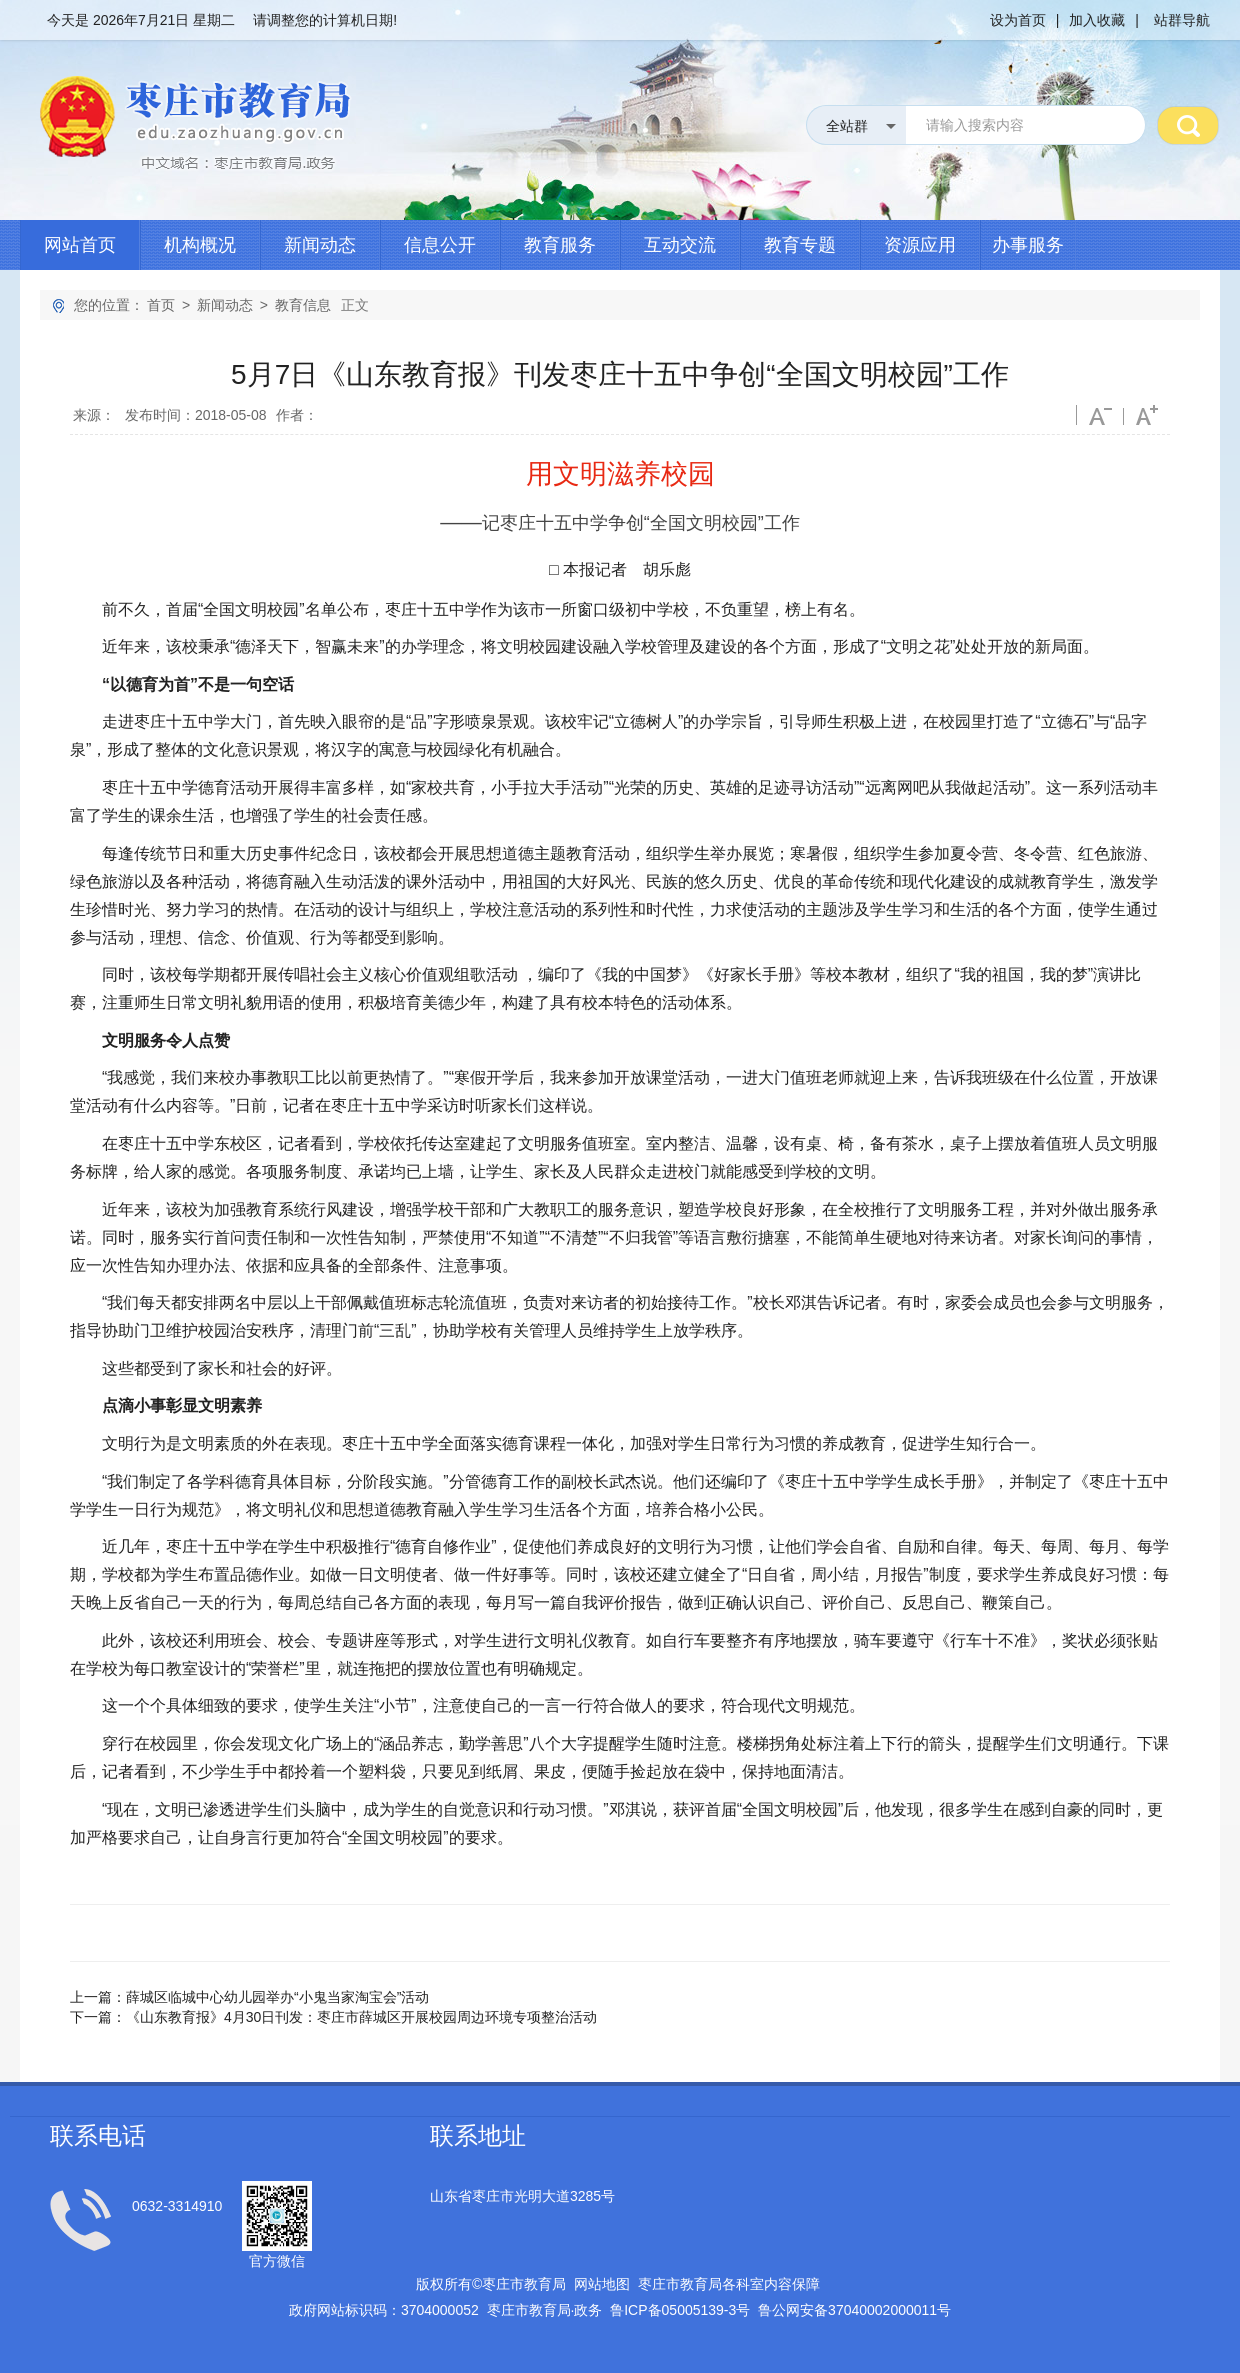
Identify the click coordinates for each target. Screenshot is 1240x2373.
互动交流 (680, 245)
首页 (161, 305)
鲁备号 (680, 2310)
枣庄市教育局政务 (545, 2310)
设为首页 (1018, 20)
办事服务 (1028, 245)
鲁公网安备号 (854, 2310)
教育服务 (560, 245)
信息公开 (440, 245)
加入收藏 (1097, 20)
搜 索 (1188, 125)
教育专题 (800, 245)
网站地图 (602, 2284)
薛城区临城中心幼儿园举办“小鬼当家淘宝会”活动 (277, 1997)
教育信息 (303, 305)
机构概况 (200, 245)
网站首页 (80, 245)
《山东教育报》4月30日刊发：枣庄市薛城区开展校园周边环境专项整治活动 (361, 2017)
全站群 (847, 126)
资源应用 (920, 245)
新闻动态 (320, 245)
